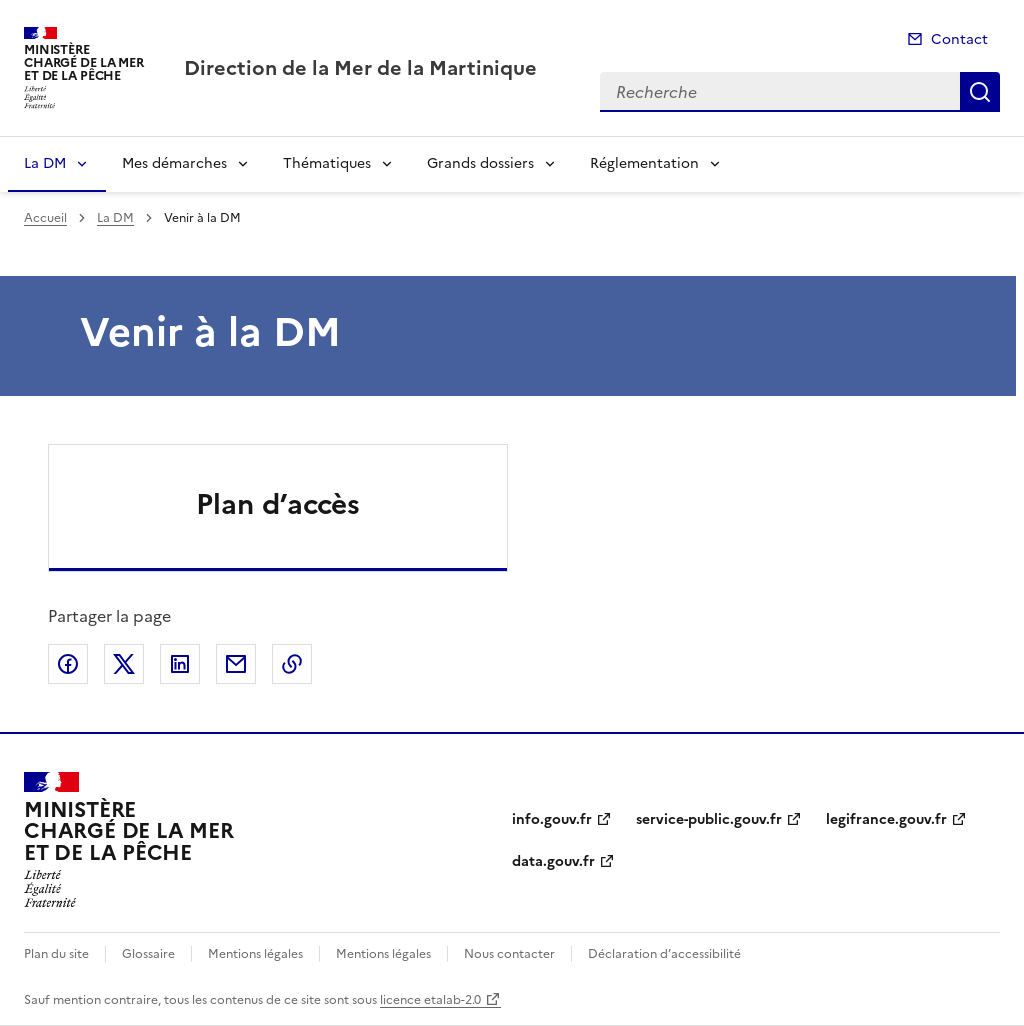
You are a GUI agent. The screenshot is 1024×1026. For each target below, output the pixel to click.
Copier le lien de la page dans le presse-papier (292, 664)
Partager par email (236, 664)
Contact (959, 39)
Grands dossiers (480, 163)
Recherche (980, 92)
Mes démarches (174, 163)
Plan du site (56, 954)
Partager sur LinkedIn (180, 664)
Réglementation (644, 163)
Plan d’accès (278, 504)
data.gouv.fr (553, 861)
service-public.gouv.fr (709, 819)
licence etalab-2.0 (430, 1000)
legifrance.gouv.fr (886, 819)
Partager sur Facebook (68, 664)
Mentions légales (255, 954)
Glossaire (148, 954)
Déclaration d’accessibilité (664, 954)
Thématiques (327, 163)
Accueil (45, 218)
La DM (45, 163)
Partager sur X (124, 664)
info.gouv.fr (552, 819)
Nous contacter (509, 954)
